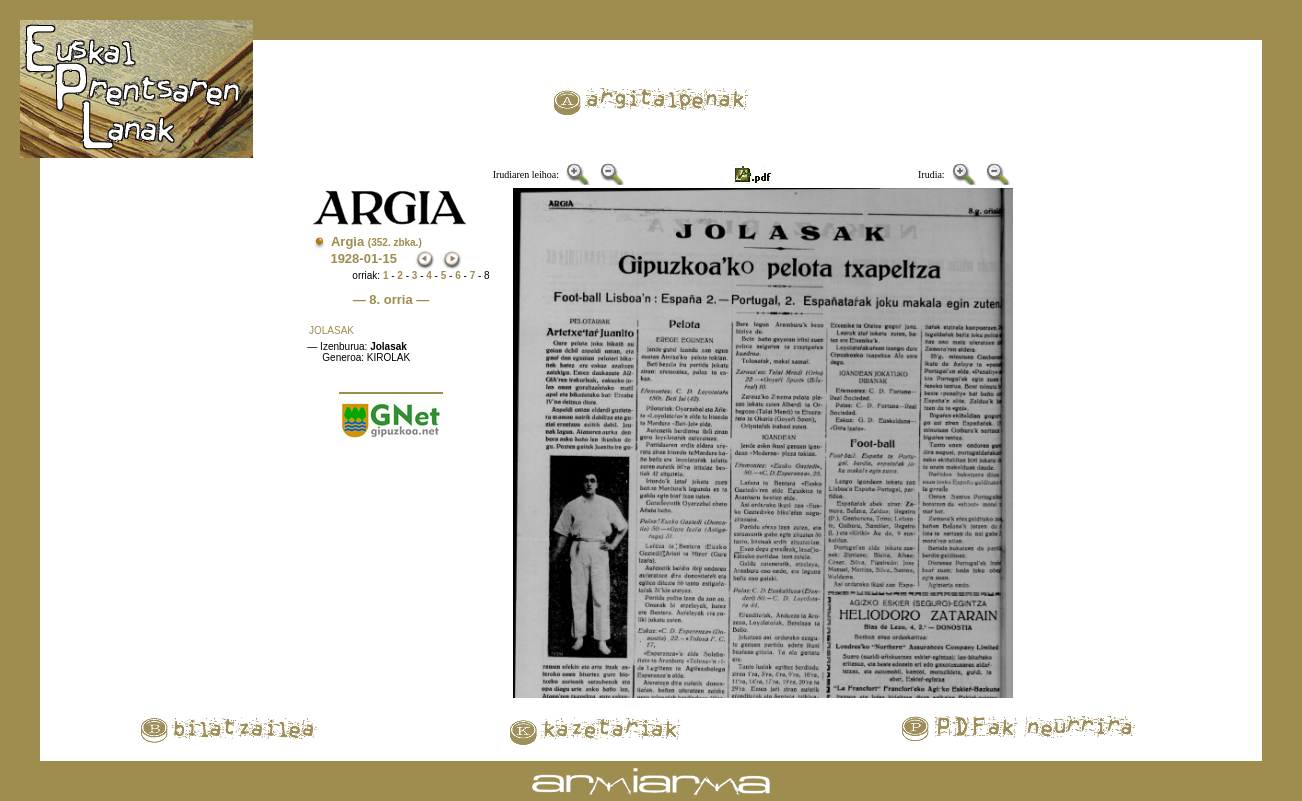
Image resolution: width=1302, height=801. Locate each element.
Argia (376, 241)
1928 (344, 258)
